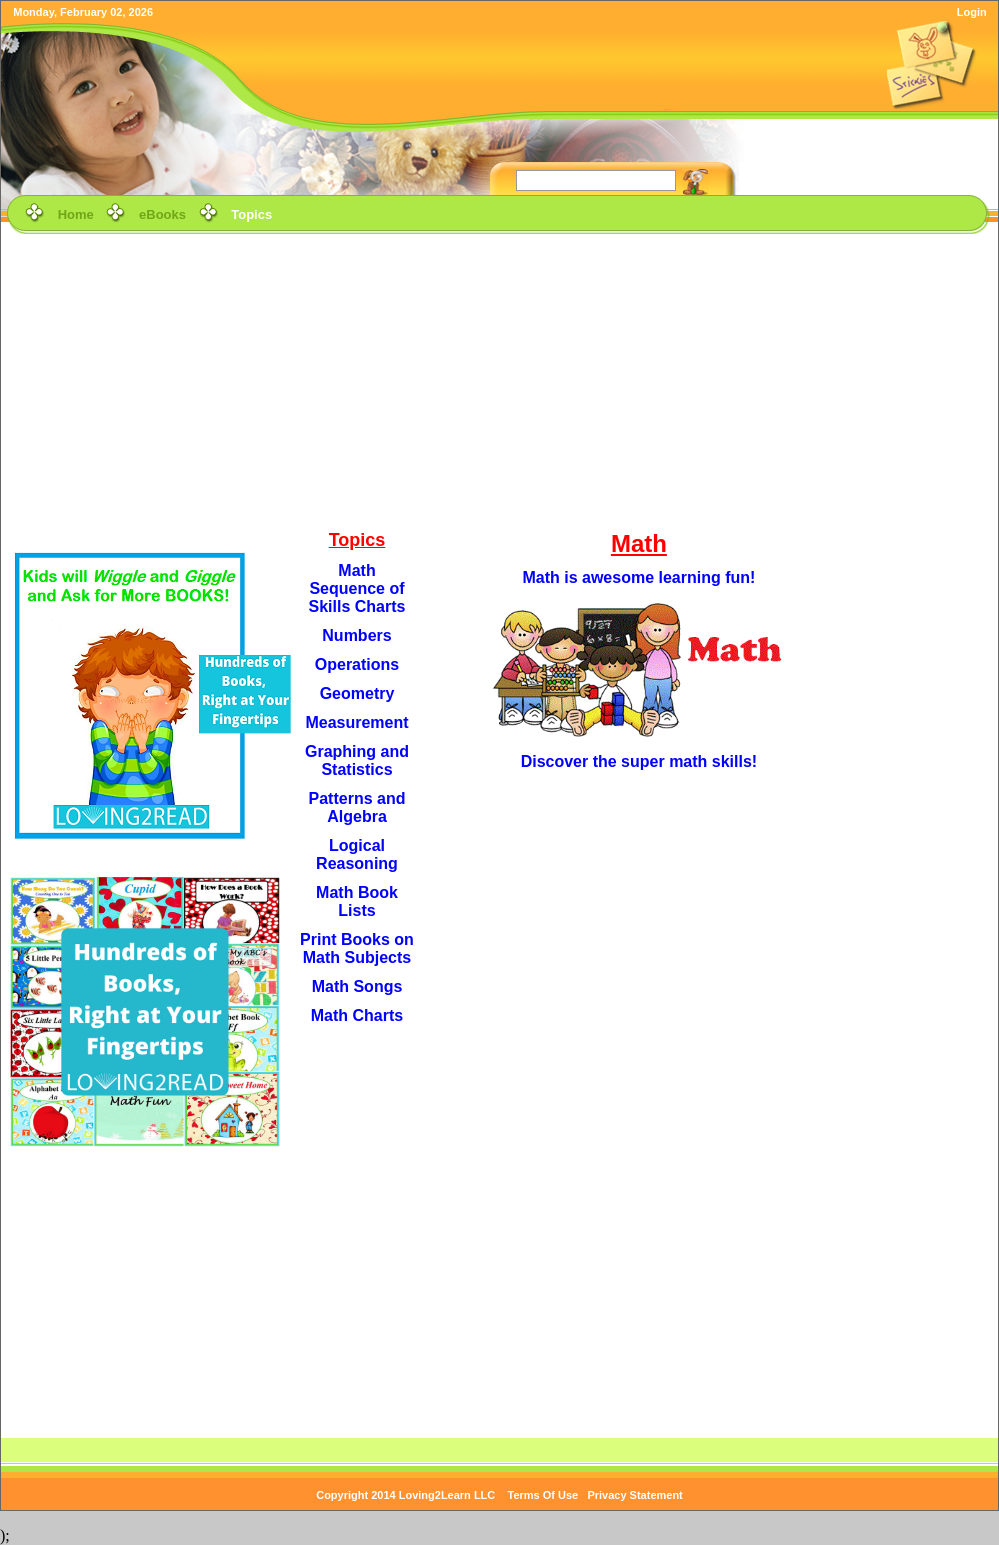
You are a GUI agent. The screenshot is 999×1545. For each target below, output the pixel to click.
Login (972, 12)
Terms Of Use (543, 1495)
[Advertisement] (500, 379)
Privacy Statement (634, 1495)
